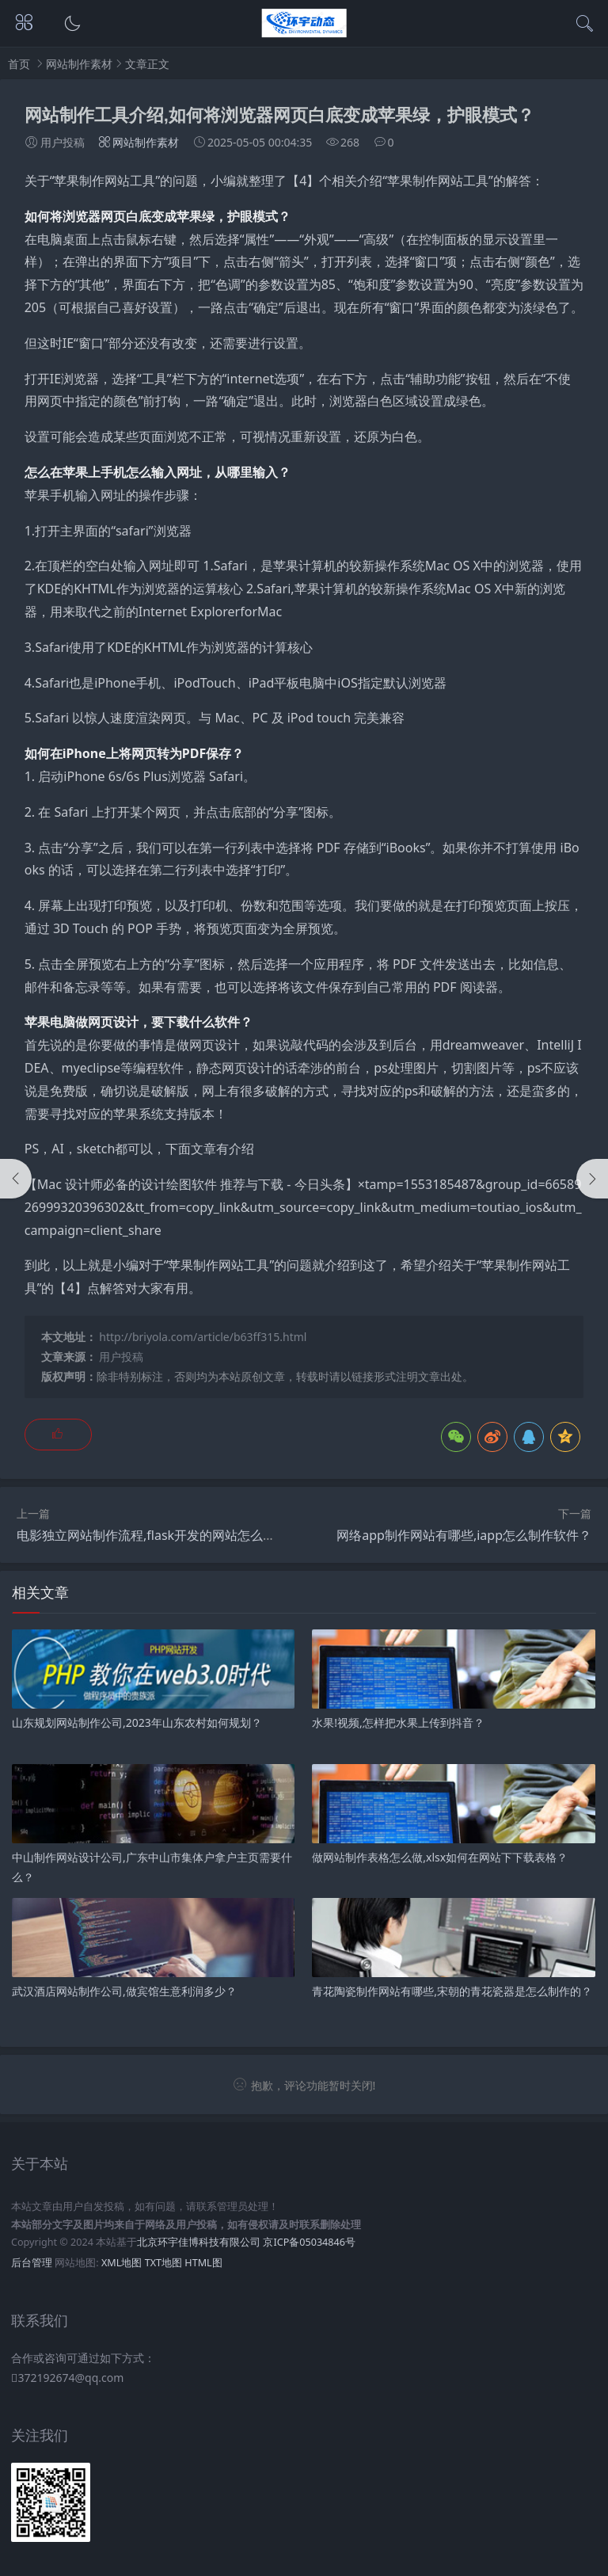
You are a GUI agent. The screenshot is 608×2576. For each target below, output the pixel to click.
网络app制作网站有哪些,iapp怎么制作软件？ (463, 1535)
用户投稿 (121, 1356)
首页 (19, 63)
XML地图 (121, 2262)
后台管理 (31, 2262)
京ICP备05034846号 (309, 2242)
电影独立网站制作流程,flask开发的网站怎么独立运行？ (171, 1535)
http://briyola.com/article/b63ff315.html (202, 1336)
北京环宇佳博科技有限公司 (198, 2242)
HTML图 (203, 2262)
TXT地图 (163, 2262)
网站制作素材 (79, 63)
